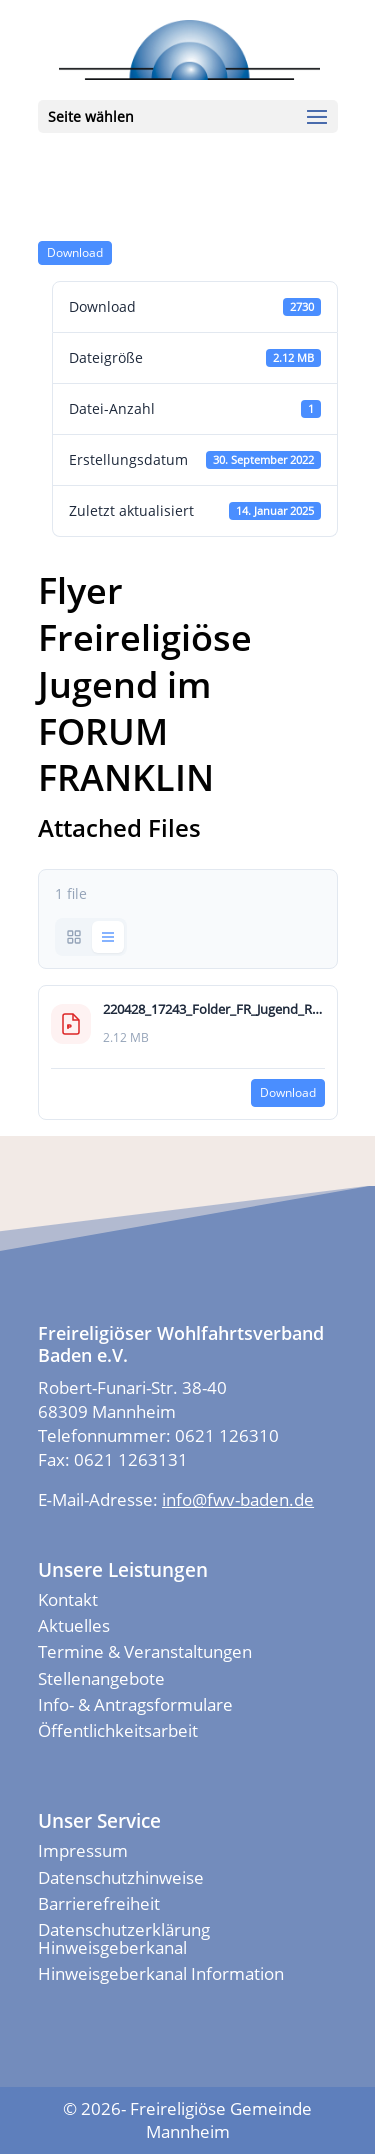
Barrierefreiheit (99, 1903)
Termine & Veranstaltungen (145, 1651)
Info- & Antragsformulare (135, 1704)
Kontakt (68, 1599)
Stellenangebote (101, 1678)
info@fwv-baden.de (238, 1499)
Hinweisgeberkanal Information (161, 1973)
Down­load (75, 252)
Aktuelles (74, 1625)
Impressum (83, 1850)
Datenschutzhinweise (121, 1877)
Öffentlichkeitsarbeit (118, 1730)
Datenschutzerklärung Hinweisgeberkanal (124, 1938)
